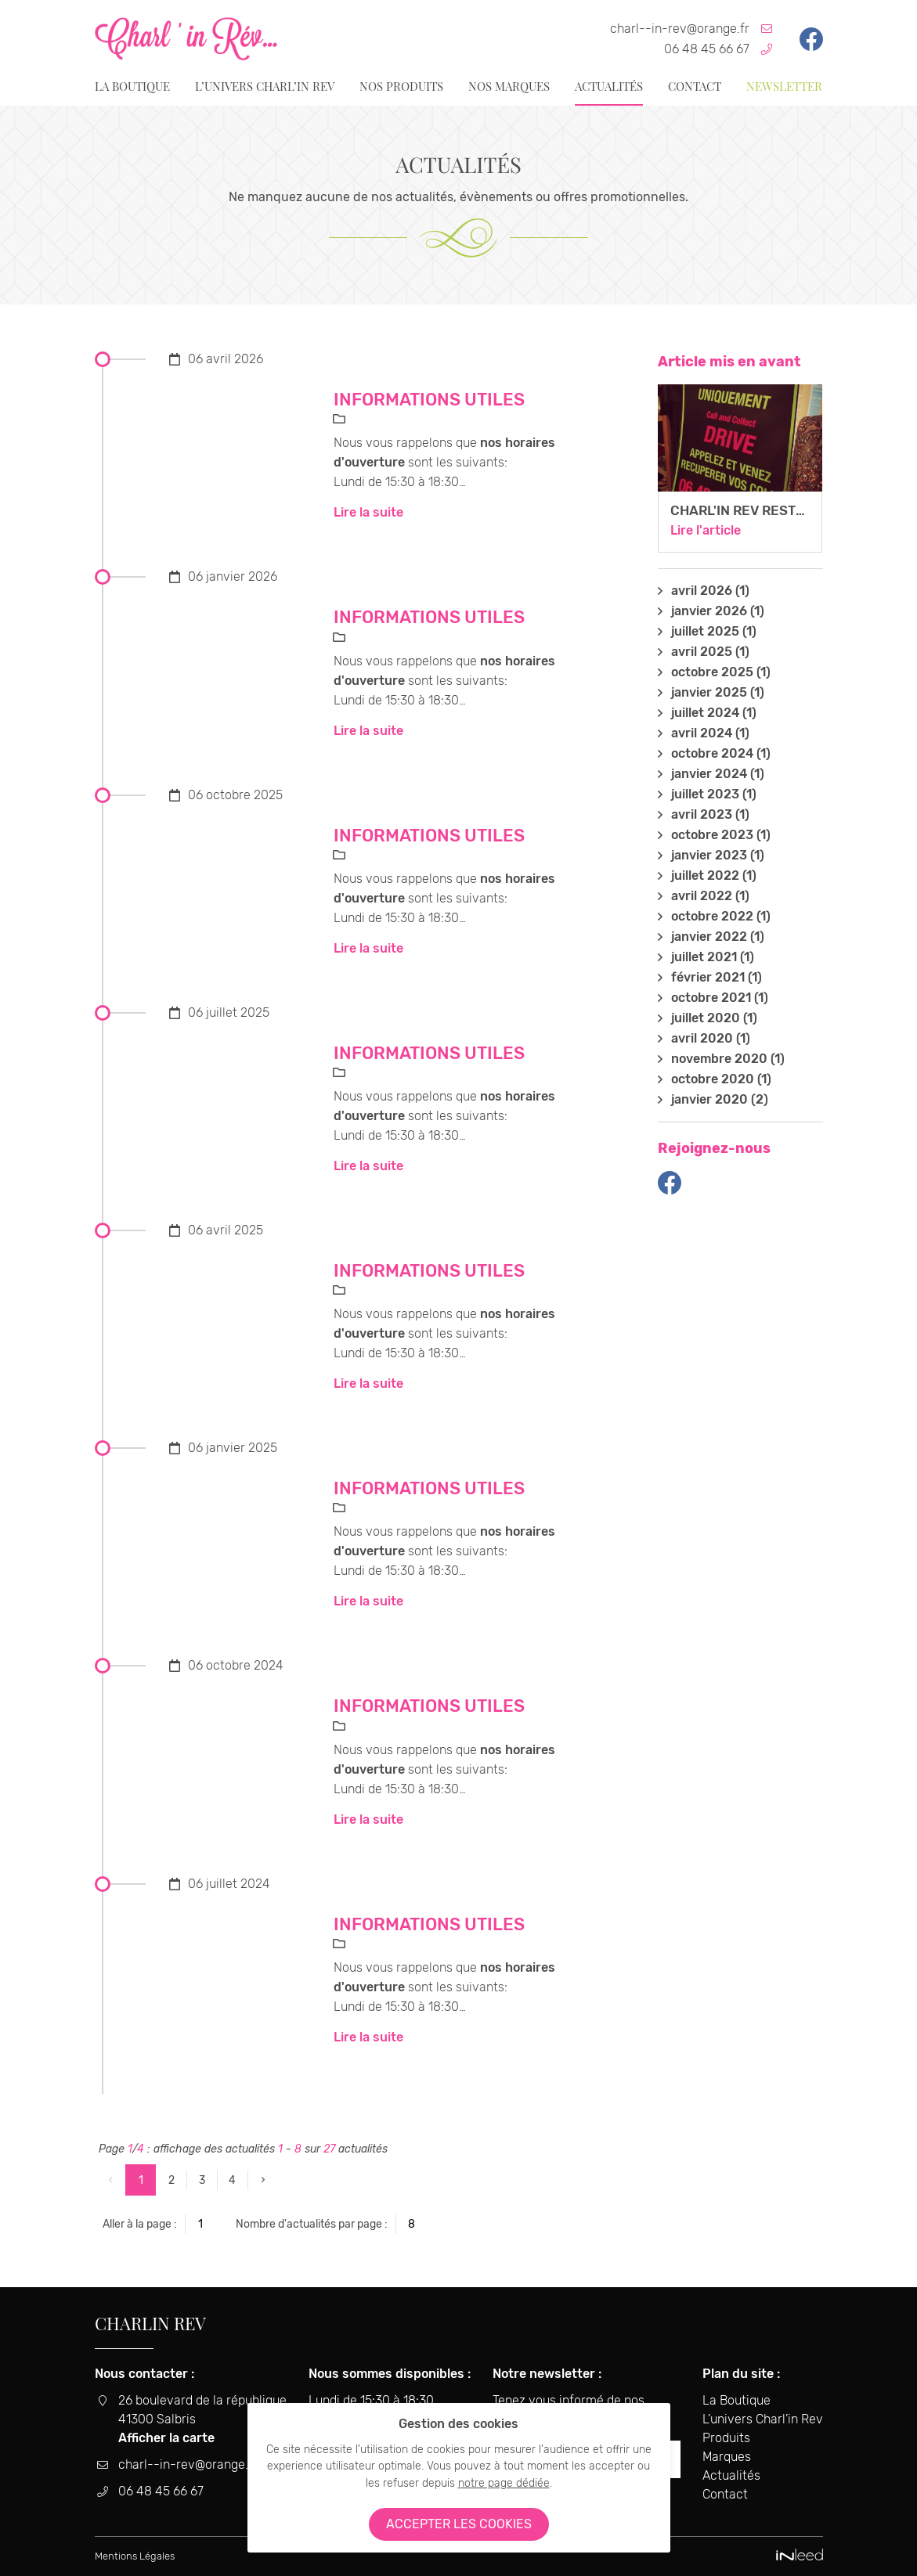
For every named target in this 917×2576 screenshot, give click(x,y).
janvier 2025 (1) (717, 692)
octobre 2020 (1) (721, 1079)
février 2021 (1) (716, 977)
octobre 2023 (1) (721, 835)
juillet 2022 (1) (713, 876)
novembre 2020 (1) (728, 1059)
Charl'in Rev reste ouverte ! (772, 510)
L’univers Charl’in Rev (264, 86)
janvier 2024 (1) (717, 774)
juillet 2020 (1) (714, 1018)
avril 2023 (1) (710, 815)
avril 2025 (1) (710, 652)
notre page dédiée (504, 2483)
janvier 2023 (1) (717, 855)
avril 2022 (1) (710, 896)
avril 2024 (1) (710, 733)
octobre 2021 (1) (719, 998)
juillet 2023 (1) (713, 794)
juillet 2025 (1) (713, 631)
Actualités (609, 86)
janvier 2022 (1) (717, 937)
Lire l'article (705, 530)
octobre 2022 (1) (721, 916)
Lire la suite (368, 512)
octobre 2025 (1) (721, 672)
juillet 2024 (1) (713, 713)
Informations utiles (429, 399)
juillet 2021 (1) (712, 957)
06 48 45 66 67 (706, 48)
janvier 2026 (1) (717, 611)
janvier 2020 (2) (719, 1099)
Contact (694, 86)
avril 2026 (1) (710, 591)
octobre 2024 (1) (721, 754)
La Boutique (132, 86)
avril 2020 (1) (710, 1038)
